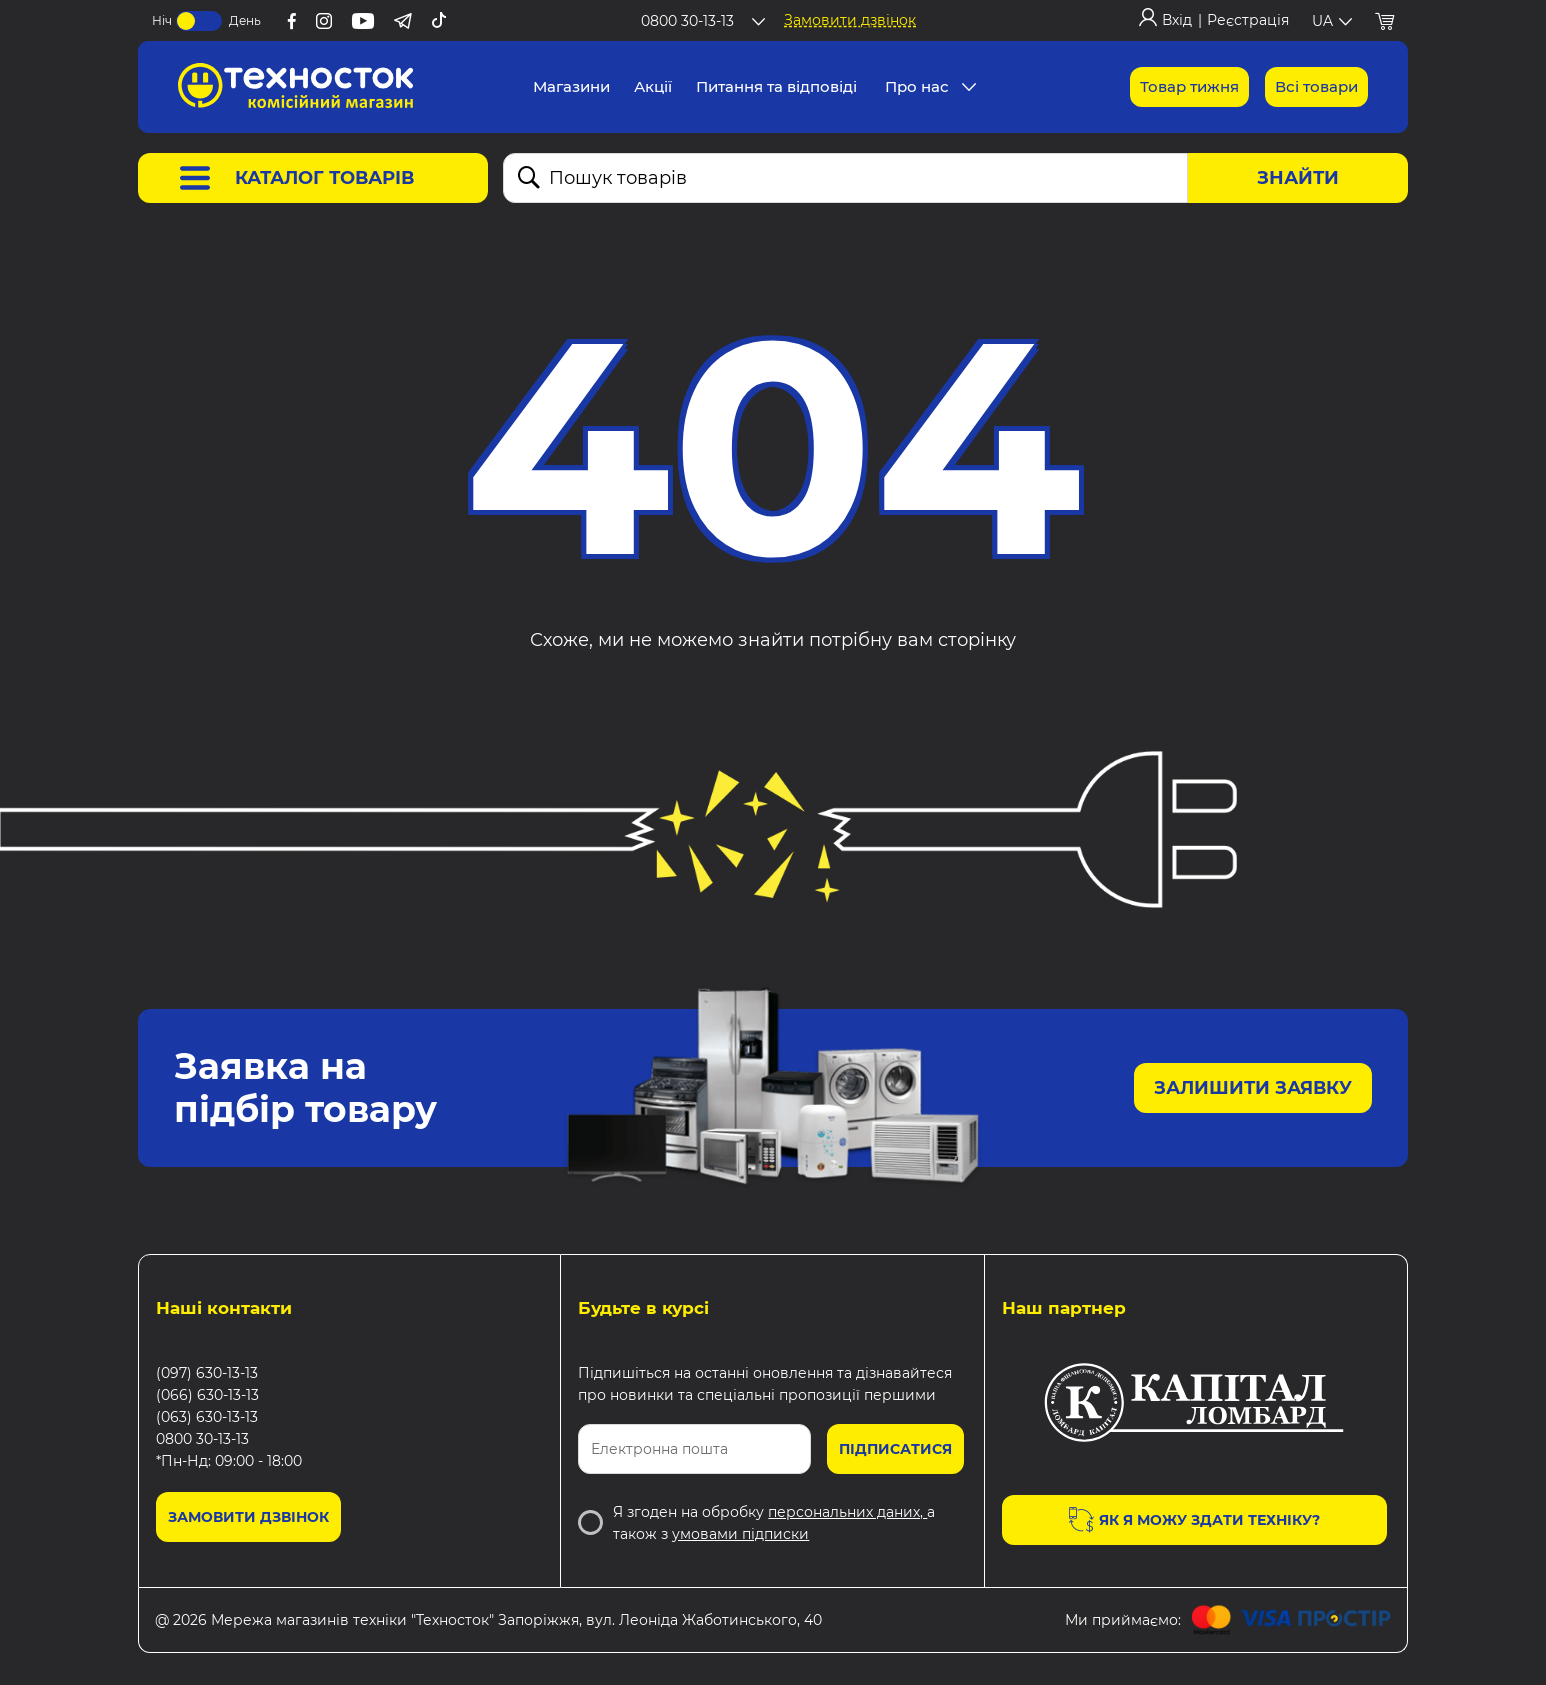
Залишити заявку (1253, 1088)
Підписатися (895, 1449)
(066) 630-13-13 (207, 1395)
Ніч (162, 20)
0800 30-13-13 (202, 1439)
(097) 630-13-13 (207, 1373)
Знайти (1298, 178)
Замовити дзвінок (850, 20)
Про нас (917, 86)
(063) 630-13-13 (207, 1417)
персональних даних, (847, 1512)
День (245, 20)
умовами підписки (740, 1534)
